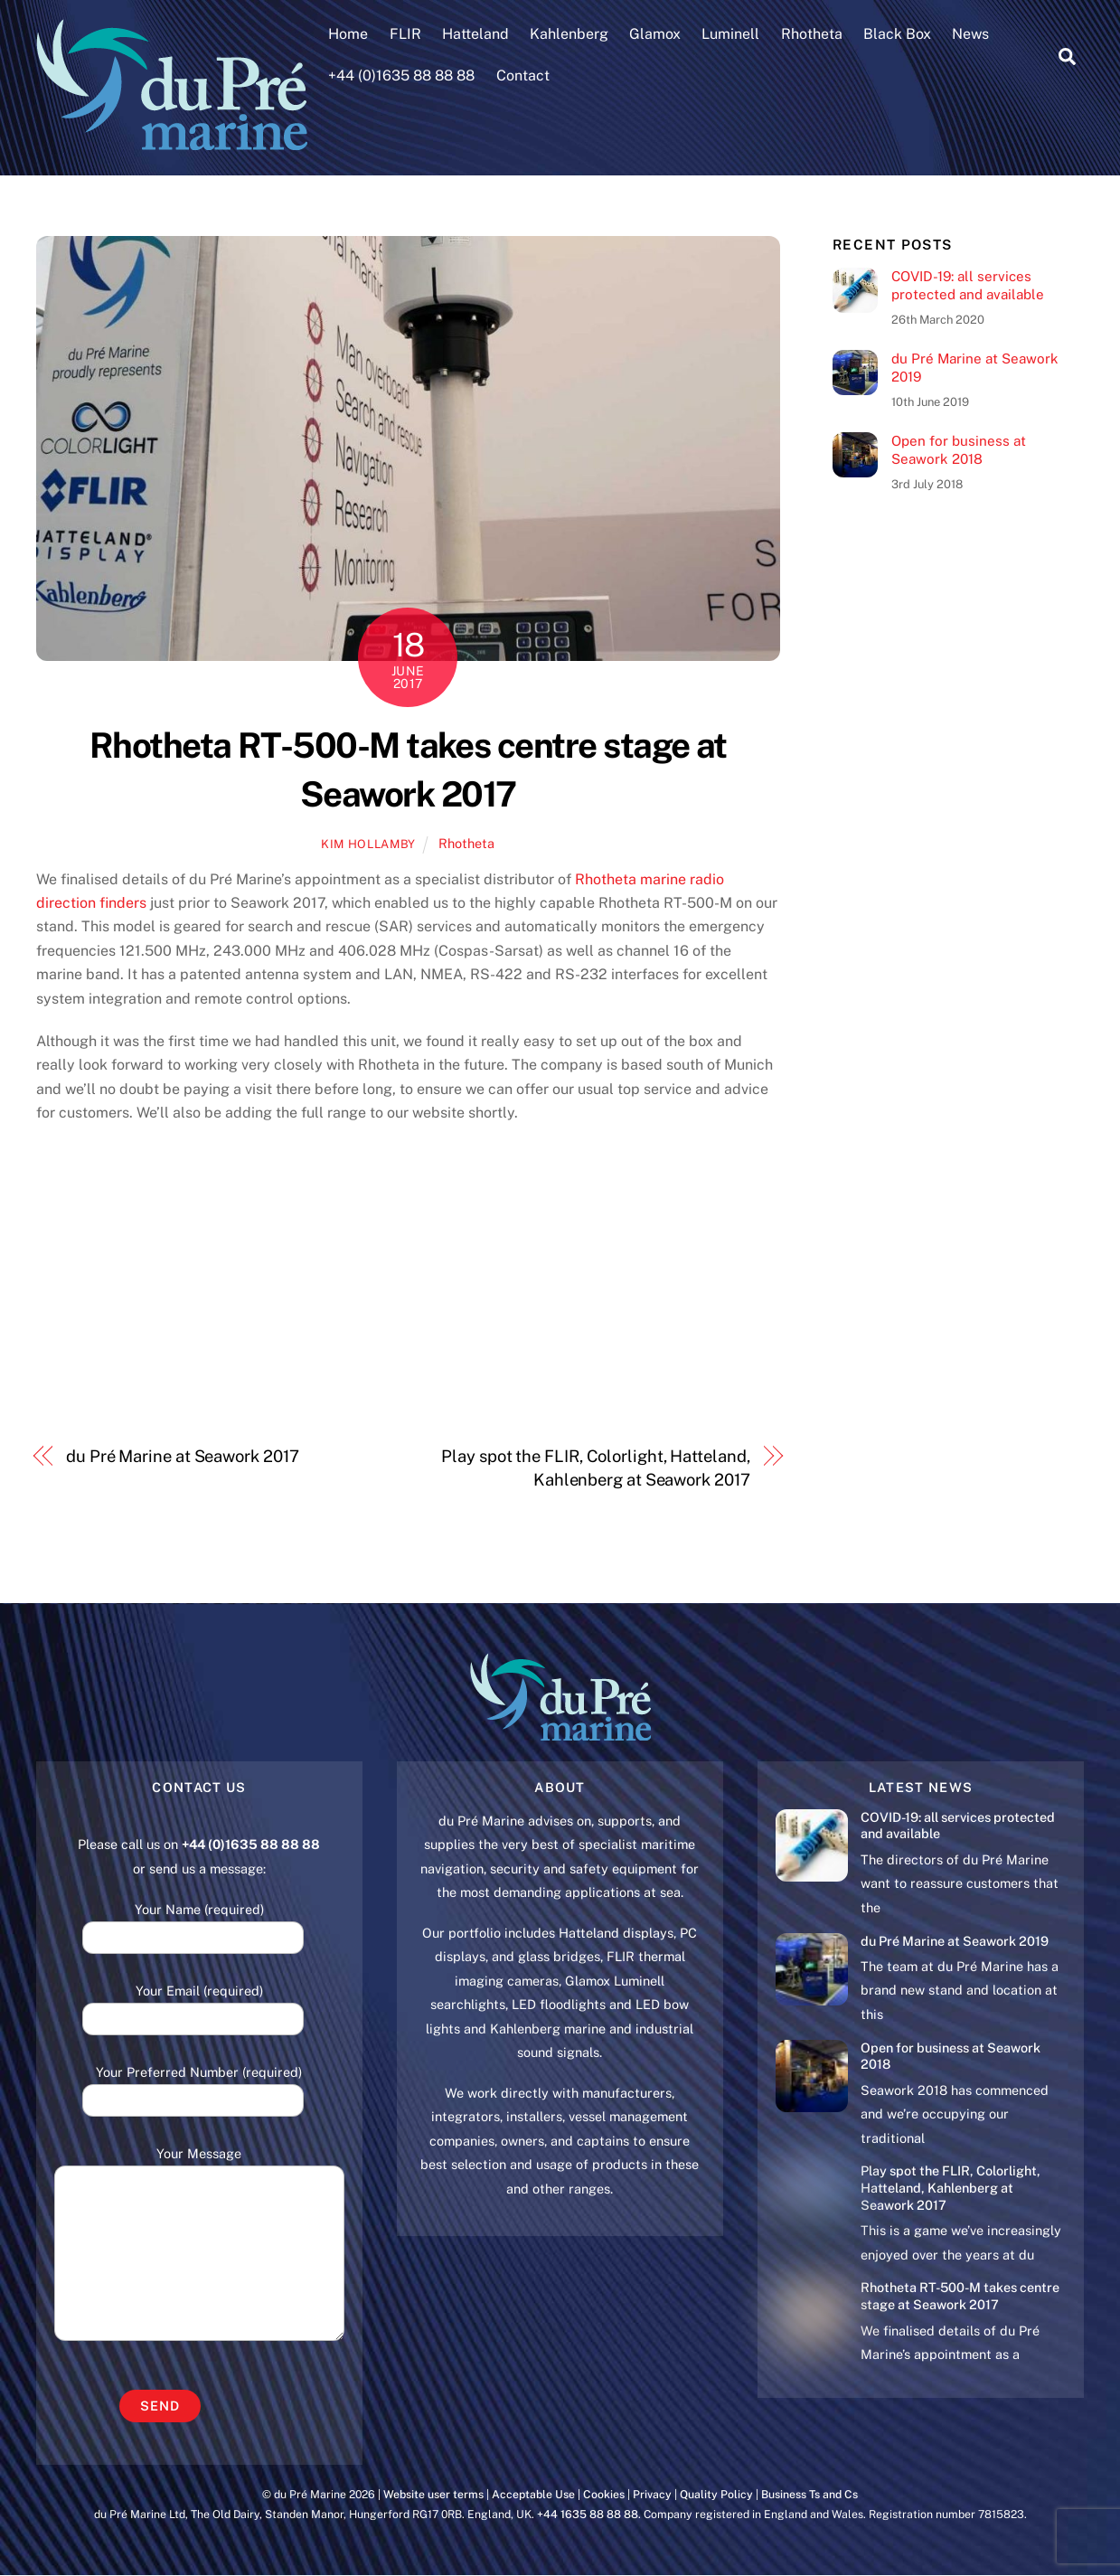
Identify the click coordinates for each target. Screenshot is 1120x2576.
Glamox (656, 34)
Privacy (652, 2494)
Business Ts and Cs (809, 2494)
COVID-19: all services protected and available (967, 285)
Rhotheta (811, 34)
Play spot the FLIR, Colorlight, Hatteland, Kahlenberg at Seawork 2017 (595, 1468)
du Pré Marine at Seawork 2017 (182, 1456)
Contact (523, 75)
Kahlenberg (570, 34)
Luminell (731, 34)
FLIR (405, 34)
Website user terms (433, 2494)
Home (349, 34)
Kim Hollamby (368, 845)
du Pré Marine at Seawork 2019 (975, 367)
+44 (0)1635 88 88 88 (402, 75)
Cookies (604, 2494)
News (971, 34)
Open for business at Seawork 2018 (958, 450)
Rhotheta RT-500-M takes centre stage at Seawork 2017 (960, 2296)
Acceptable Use (533, 2494)
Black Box (897, 34)
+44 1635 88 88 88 (587, 2514)
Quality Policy (716, 2494)
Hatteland (475, 34)
